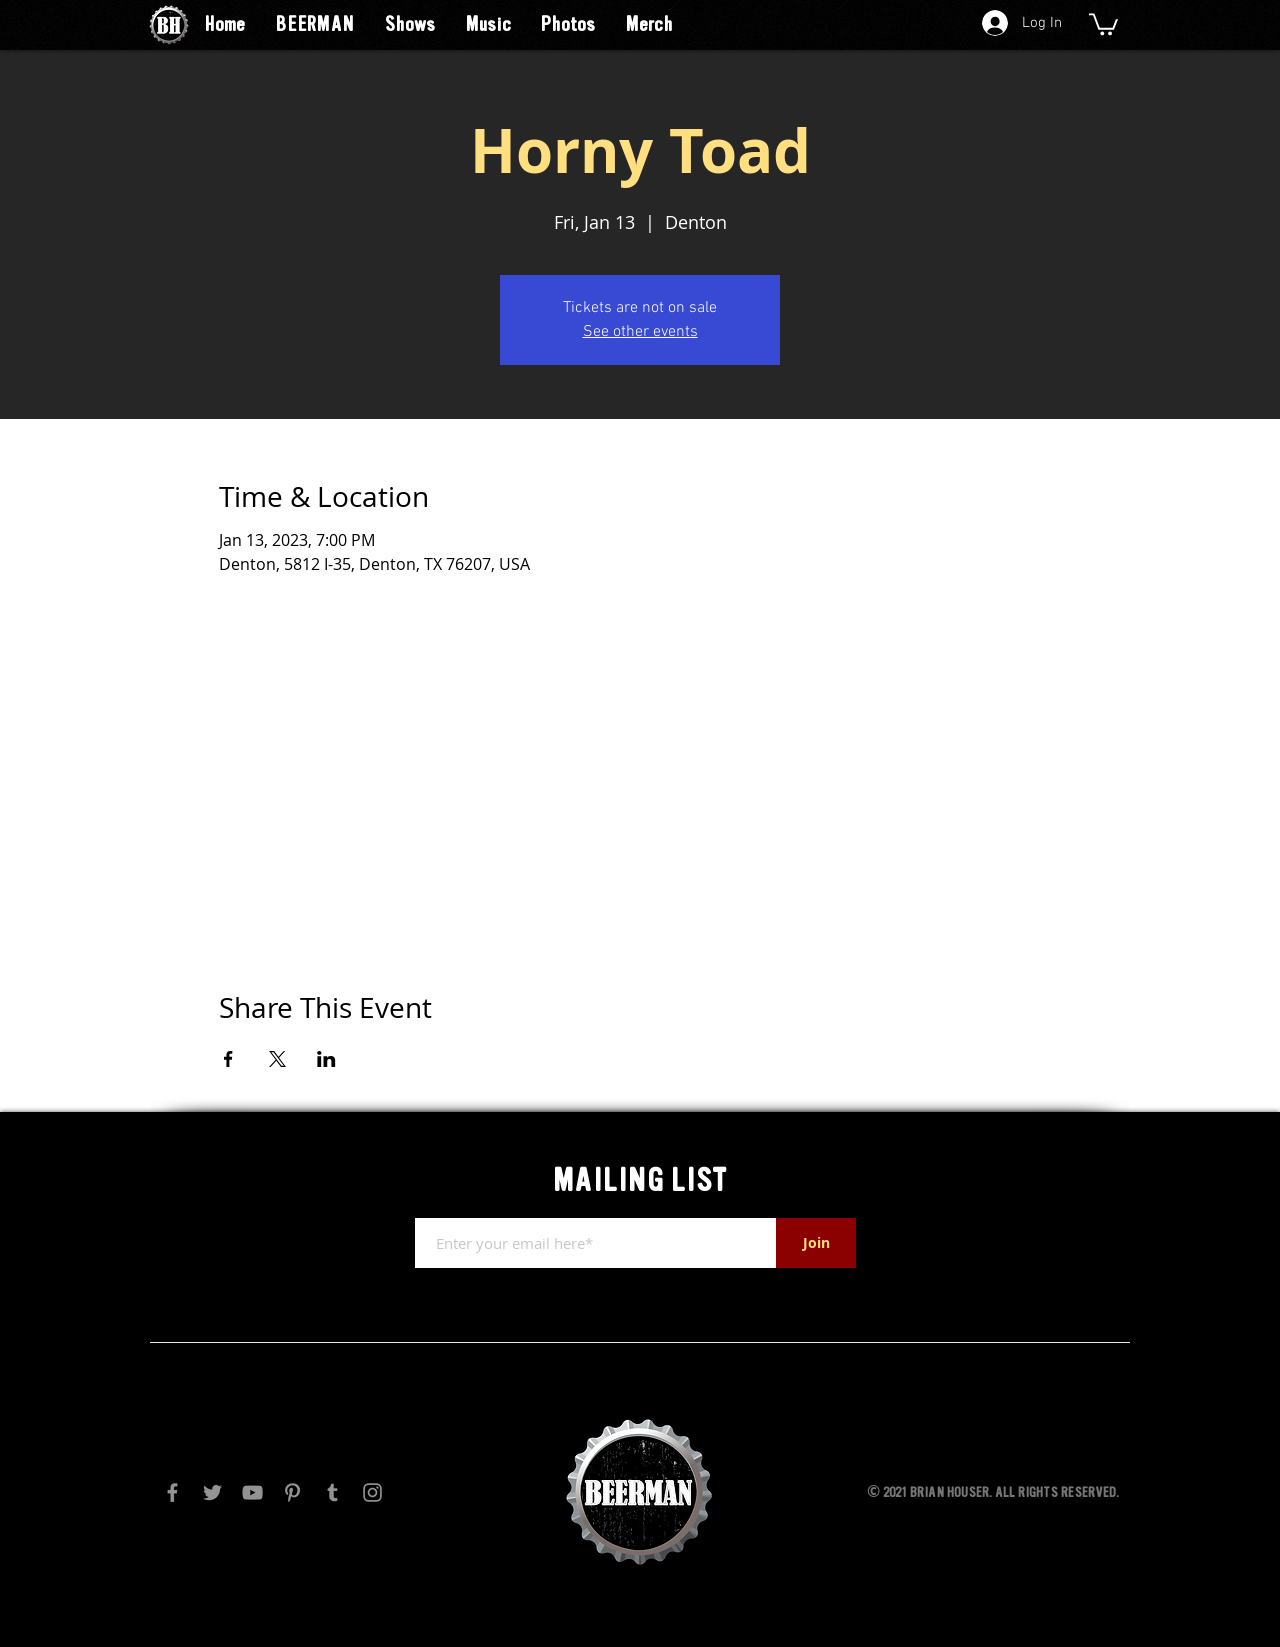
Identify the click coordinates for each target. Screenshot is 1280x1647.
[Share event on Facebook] (228, 1059)
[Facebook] (172, 1492)
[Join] (816, 1243)
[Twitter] (212, 1492)
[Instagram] (372, 1492)
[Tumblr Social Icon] (332, 1492)
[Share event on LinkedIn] (326, 1059)
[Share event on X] (277, 1059)
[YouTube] (252, 1492)
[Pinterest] (292, 1492)
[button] (1103, 23)
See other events (640, 332)
